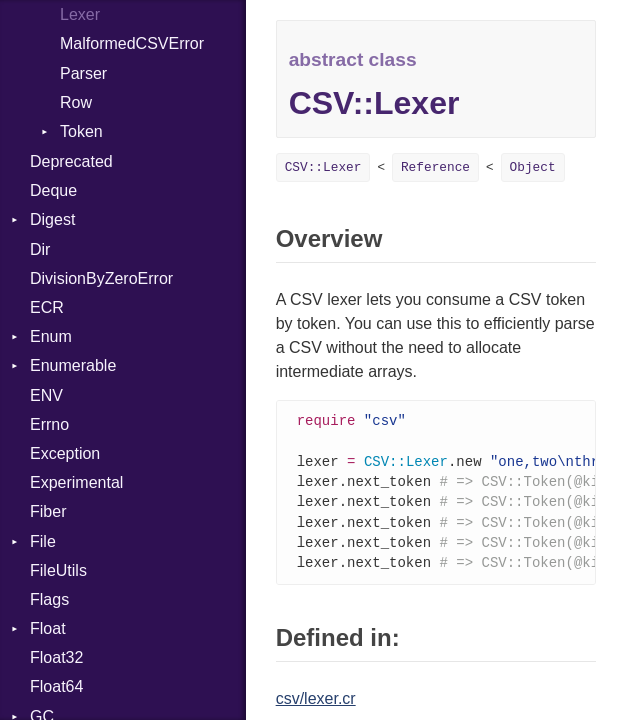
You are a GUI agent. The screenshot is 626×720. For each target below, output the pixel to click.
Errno (49, 424)
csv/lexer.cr (316, 706)
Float (48, 628)
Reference (435, 167)
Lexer (80, 14)
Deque (53, 190)
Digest (52, 219)
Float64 (56, 686)
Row (76, 102)
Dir (40, 249)
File (43, 541)
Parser (83, 73)
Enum (51, 336)
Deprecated (71, 161)
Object (533, 167)
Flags (49, 599)
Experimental (76, 482)
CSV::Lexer (323, 167)
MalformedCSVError (132, 43)
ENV (46, 395)
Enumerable (73, 365)
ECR (47, 307)
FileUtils (58, 570)
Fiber (48, 511)
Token (81, 131)
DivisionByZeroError (101, 278)
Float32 (56, 657)
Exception (65, 453)
